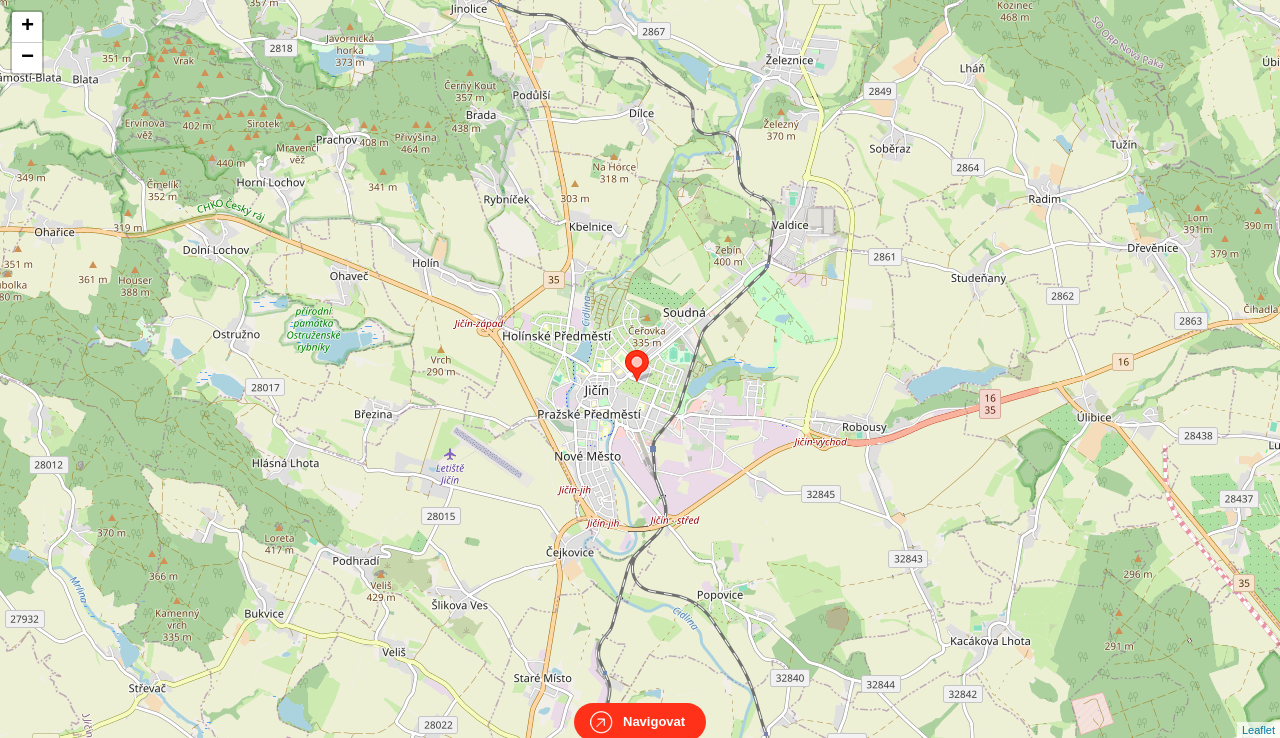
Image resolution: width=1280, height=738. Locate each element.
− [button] (27, 58)
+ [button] (27, 27)
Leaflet (1258, 712)
